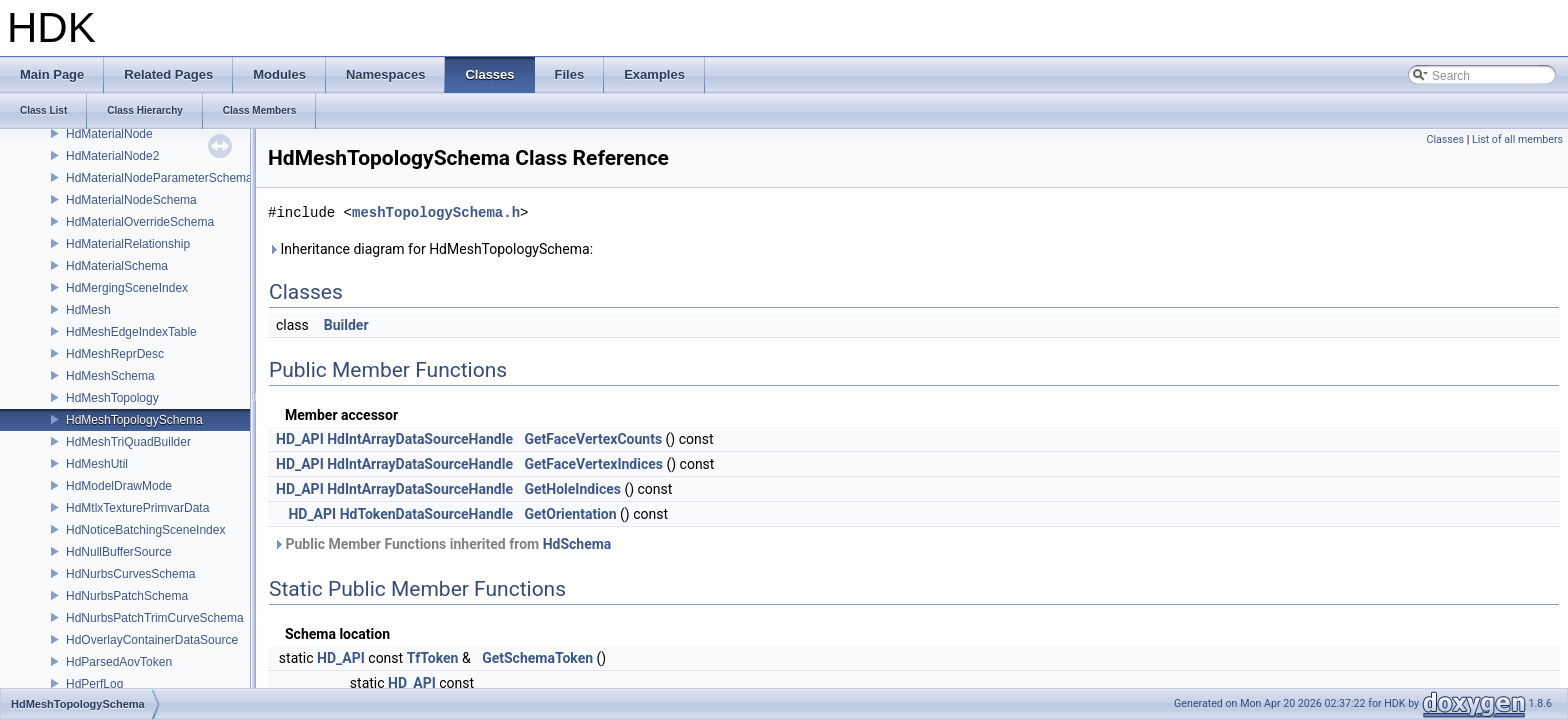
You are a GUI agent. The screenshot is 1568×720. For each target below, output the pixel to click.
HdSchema (577, 544)
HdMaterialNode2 (112, 156)
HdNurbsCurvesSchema (130, 574)
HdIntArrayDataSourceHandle (420, 439)
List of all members (1517, 139)
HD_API (300, 439)
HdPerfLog (94, 684)
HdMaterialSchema (117, 266)
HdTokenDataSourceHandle (426, 514)
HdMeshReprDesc (115, 354)
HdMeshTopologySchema (134, 420)
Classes (1445, 139)
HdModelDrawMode (119, 486)
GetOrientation (570, 514)
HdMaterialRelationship (128, 244)
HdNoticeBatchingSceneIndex (145, 530)
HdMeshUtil (97, 464)
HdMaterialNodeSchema (131, 200)
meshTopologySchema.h (436, 212)
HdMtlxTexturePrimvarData (137, 508)
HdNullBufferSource (119, 552)
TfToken (433, 658)
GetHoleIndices (572, 489)
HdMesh (88, 310)
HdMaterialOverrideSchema (140, 222)
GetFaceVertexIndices (593, 464)
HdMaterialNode (109, 134)
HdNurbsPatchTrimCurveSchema (155, 618)
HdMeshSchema (110, 376)
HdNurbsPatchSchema (127, 596)
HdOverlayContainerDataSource (152, 640)
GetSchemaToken (537, 658)
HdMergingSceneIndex (127, 288)
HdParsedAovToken (119, 662)
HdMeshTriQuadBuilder (128, 442)
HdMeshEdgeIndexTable (131, 332)
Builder (346, 325)
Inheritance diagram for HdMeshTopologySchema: (430, 249)
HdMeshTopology (112, 398)
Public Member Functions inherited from (442, 544)
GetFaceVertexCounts (593, 439)
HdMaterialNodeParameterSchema (159, 178)
